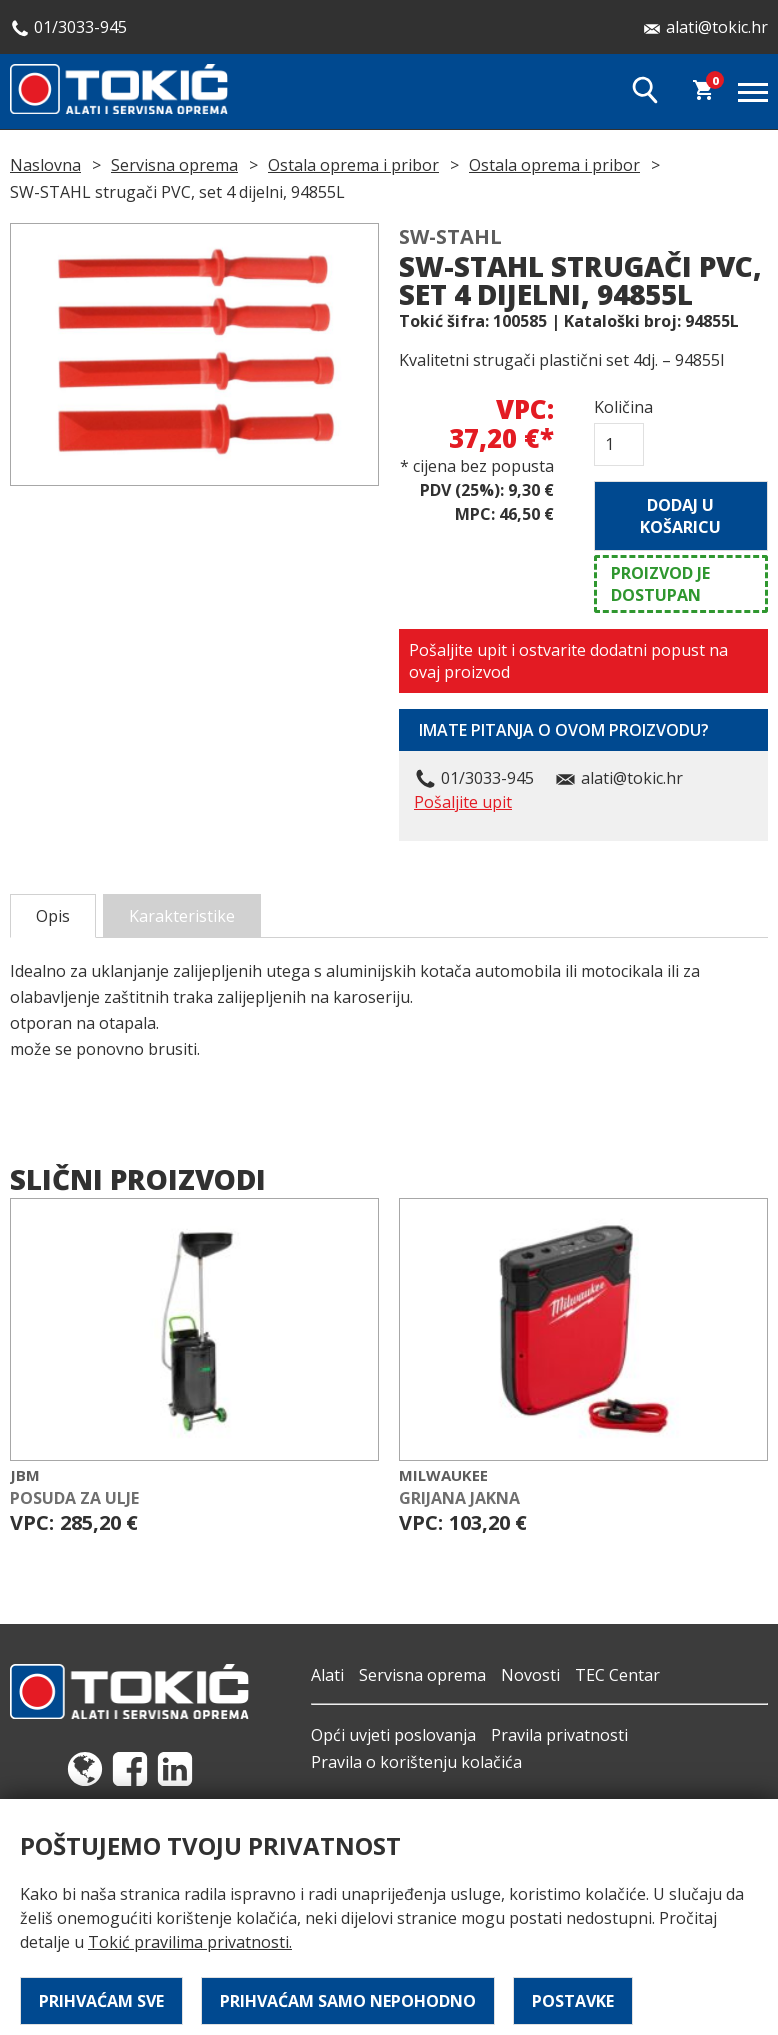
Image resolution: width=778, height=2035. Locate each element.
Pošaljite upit (463, 802)
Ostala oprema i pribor (353, 165)
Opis (53, 916)
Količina (619, 407)
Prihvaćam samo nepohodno (348, 2001)
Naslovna (45, 165)
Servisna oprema (174, 165)
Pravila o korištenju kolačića (416, 1762)
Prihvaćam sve (101, 2001)
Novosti (530, 1675)
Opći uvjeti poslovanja (393, 1735)
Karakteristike (182, 916)
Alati (327, 1675)
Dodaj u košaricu (680, 516)
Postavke (573, 2001)
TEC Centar (617, 1675)
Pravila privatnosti (559, 1735)
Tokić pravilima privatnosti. (190, 1942)
